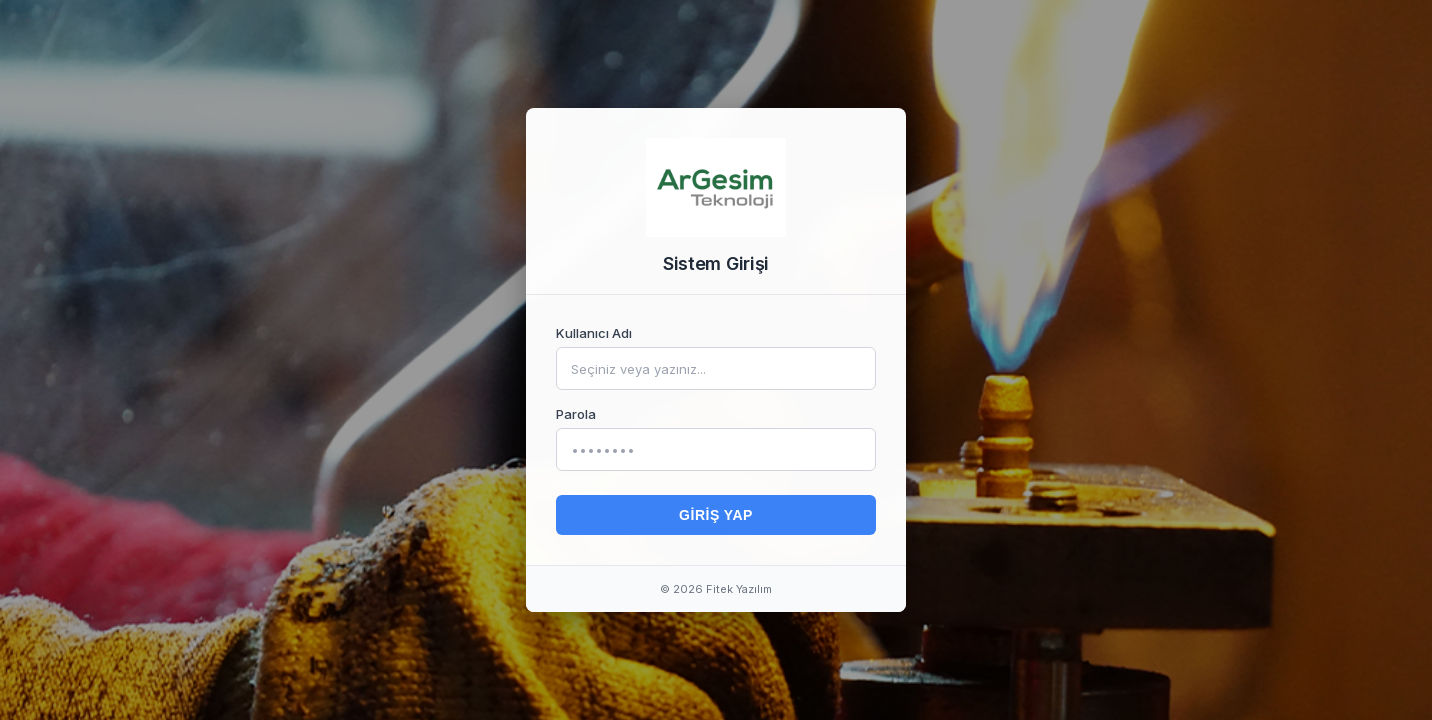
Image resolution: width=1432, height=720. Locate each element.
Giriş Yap (716, 515)
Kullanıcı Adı (594, 333)
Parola (576, 414)
